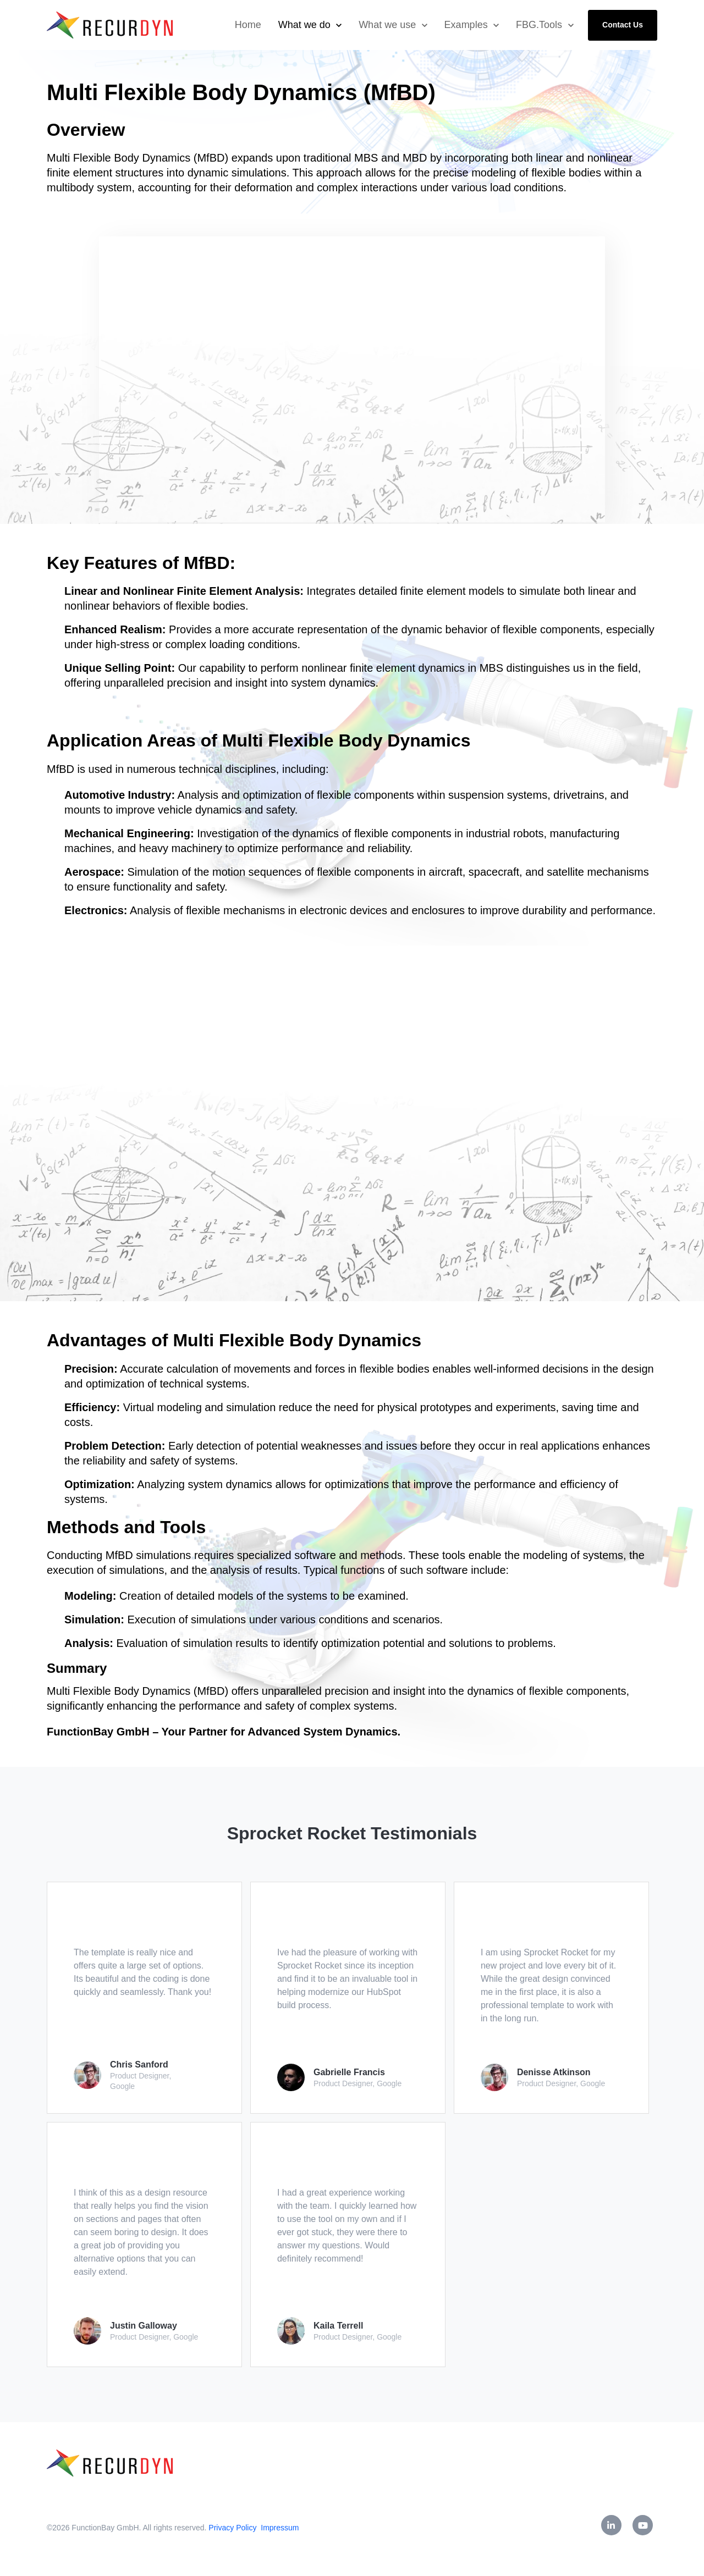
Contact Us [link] (622, 24)
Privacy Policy (233, 2527)
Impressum (280, 2527)
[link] (111, 24)
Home (248, 24)
